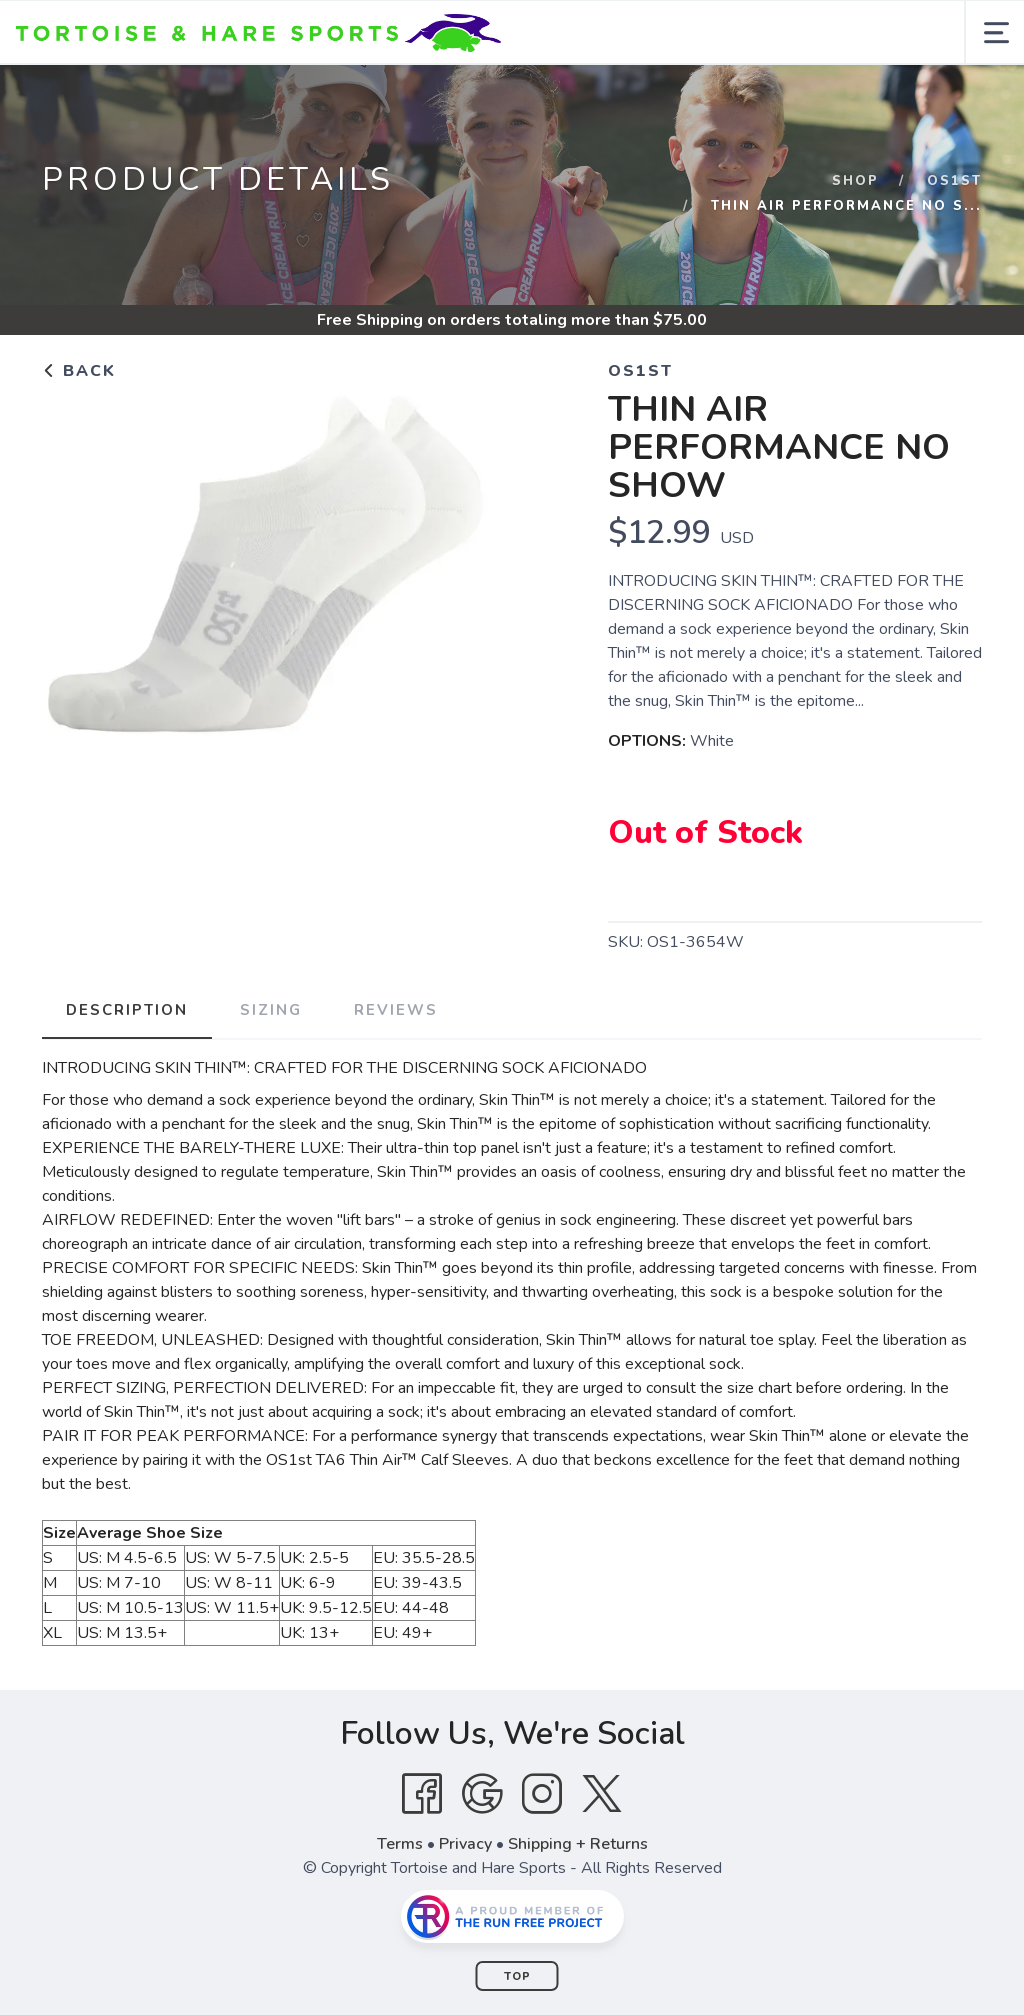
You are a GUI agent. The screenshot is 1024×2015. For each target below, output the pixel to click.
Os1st (954, 181)
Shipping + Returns (578, 1844)
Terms (400, 1844)
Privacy (465, 1844)
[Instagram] (542, 1794)
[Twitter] (602, 1794)
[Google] (482, 1794)
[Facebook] (422, 1794)
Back (79, 371)
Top (517, 1976)
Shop (855, 181)
